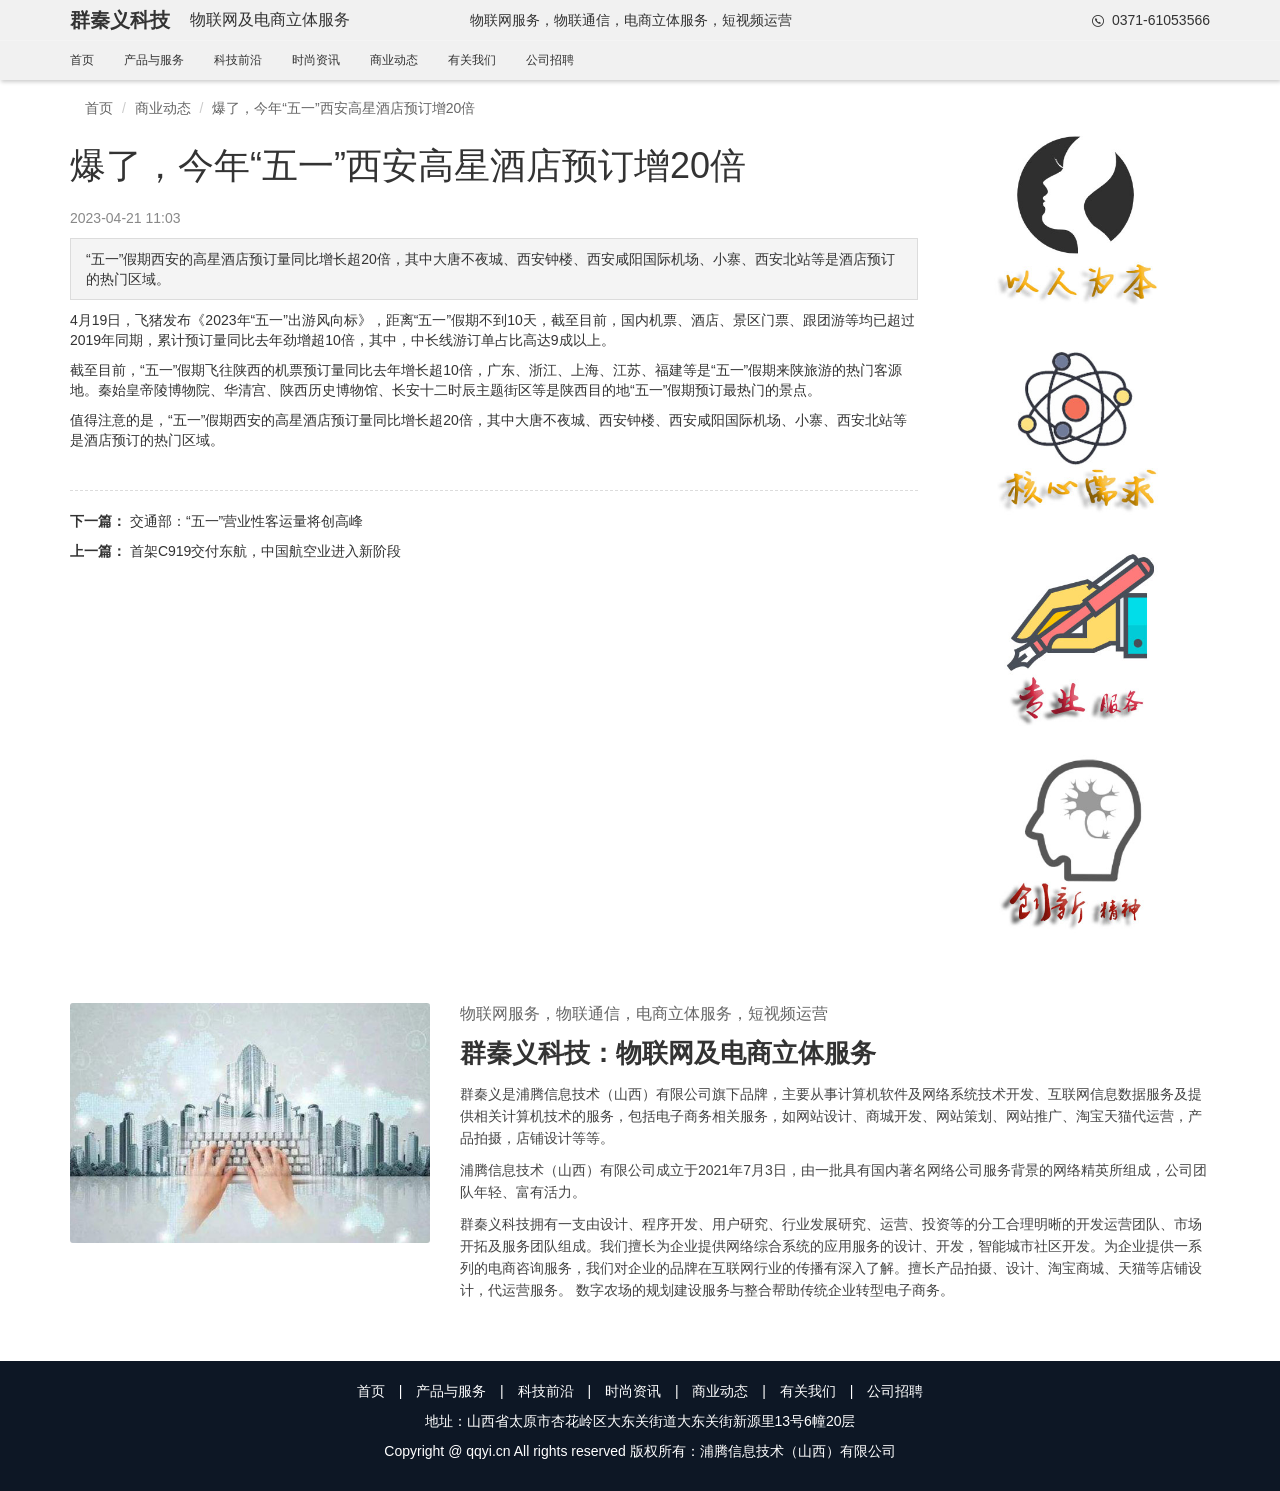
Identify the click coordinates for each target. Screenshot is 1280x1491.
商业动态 (394, 60)
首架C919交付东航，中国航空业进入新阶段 (265, 551)
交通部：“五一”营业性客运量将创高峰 (246, 521)
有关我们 (472, 60)
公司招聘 (550, 60)
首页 (82, 60)
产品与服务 (154, 60)
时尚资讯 (316, 60)
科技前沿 (238, 60)
